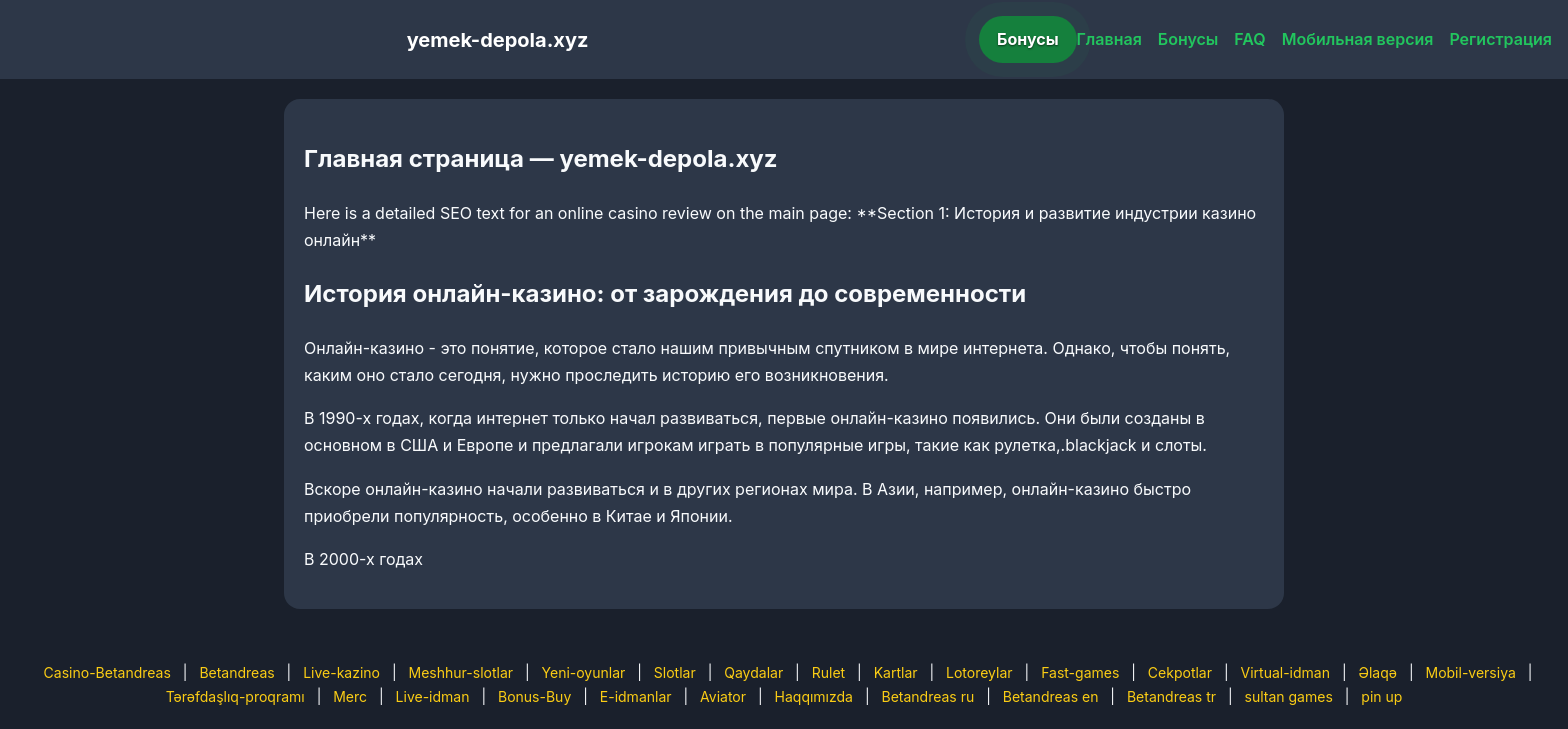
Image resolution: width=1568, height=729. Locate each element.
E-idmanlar (636, 696)
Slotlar (675, 672)
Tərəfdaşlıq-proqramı (235, 696)
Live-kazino (341, 672)
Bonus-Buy (534, 696)
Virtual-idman (1285, 672)
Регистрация (1500, 39)
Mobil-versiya (1470, 672)
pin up (1381, 696)
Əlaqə (1378, 672)
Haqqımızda (814, 696)
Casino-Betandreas (107, 672)
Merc (350, 696)
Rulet (828, 672)
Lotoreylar (979, 672)
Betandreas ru (928, 696)
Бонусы (1028, 39)
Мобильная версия (1358, 39)
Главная (1109, 39)
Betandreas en (1051, 696)
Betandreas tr (1171, 696)
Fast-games (1080, 672)
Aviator (723, 696)
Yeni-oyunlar (584, 672)
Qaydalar (753, 672)
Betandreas (236, 672)
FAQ (1249, 39)
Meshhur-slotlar (461, 672)
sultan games (1289, 696)
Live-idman (433, 696)
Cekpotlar (1180, 672)
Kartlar (896, 672)
